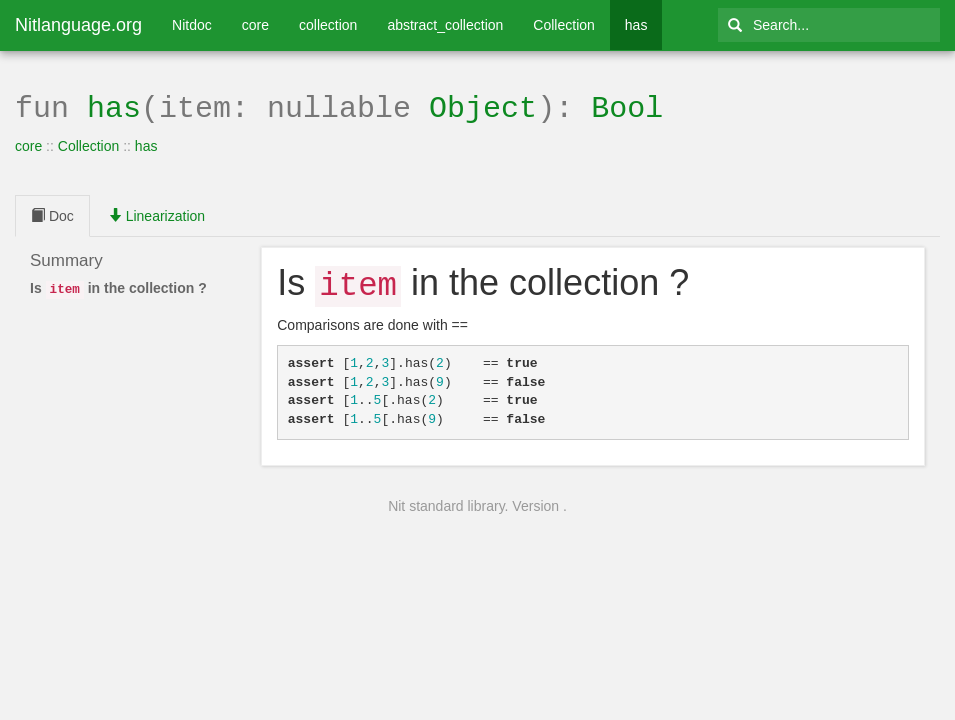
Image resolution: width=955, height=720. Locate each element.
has (636, 25)
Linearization (156, 214)
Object (483, 106)
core (255, 25)
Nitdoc (192, 25)
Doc (52, 214)
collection (328, 25)
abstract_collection (445, 25)
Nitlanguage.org (78, 25)
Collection (563, 25)
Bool (627, 106)
